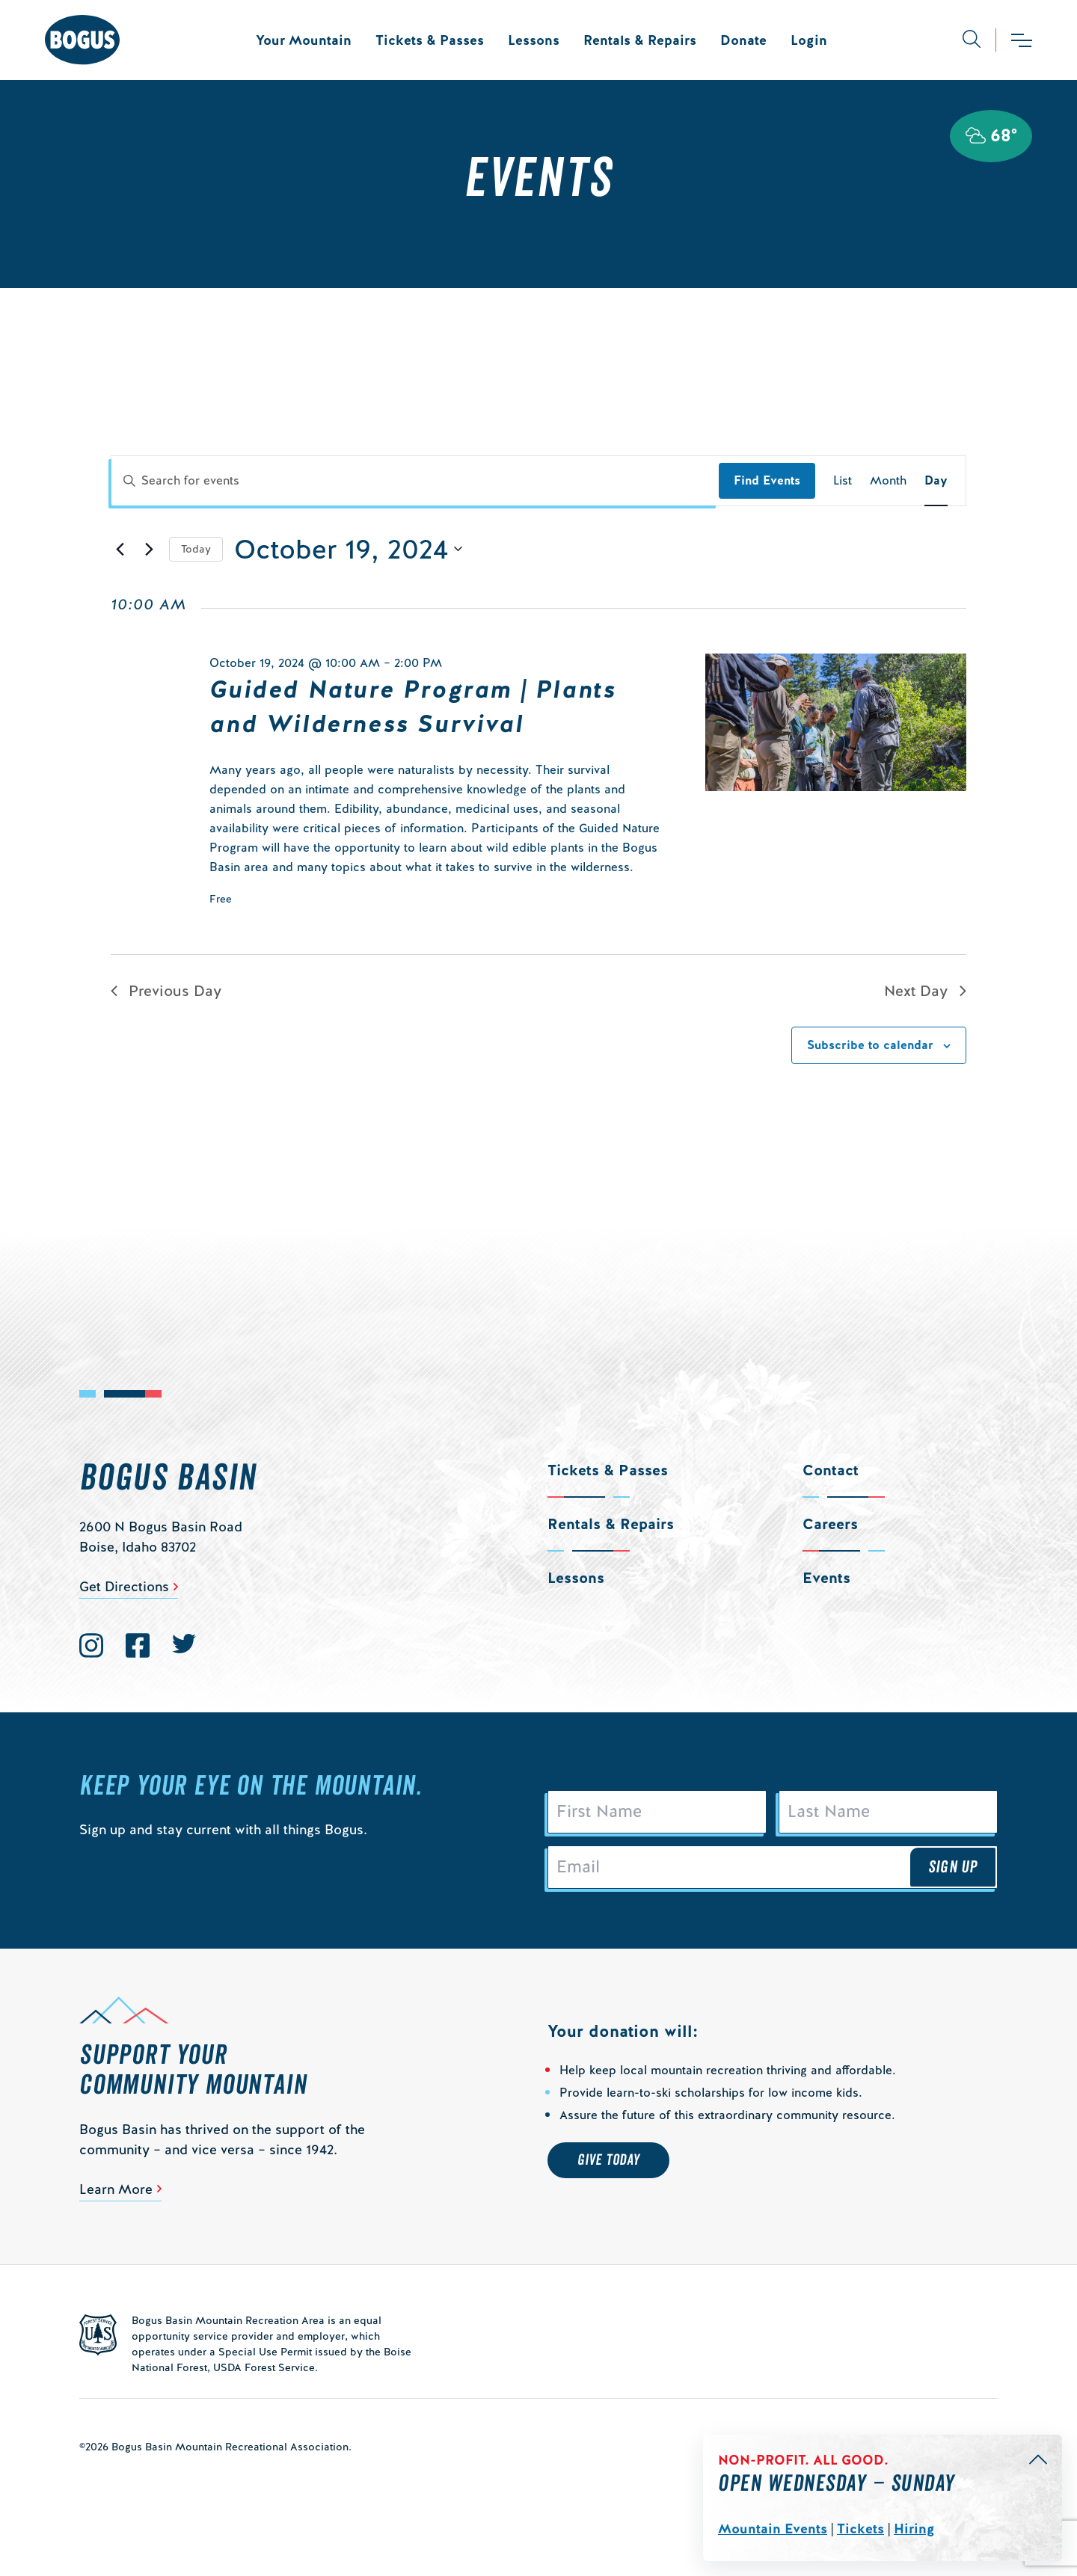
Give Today (608, 2160)
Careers (830, 1524)
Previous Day (166, 990)
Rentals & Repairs (639, 40)
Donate (743, 40)
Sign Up (953, 1867)
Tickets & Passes (429, 40)
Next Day (925, 990)
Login (809, 40)
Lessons (533, 40)
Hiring (914, 2528)
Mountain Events (772, 2528)
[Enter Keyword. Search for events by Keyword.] (415, 480)
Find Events (767, 480)
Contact (831, 1470)
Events (826, 1577)
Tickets (860, 2528)
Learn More (116, 2189)
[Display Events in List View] (842, 480)
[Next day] (149, 549)
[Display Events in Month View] (888, 480)
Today (196, 549)
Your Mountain (304, 40)
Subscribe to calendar (870, 1045)
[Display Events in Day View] (936, 480)
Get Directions (124, 1586)
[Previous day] (120, 549)
